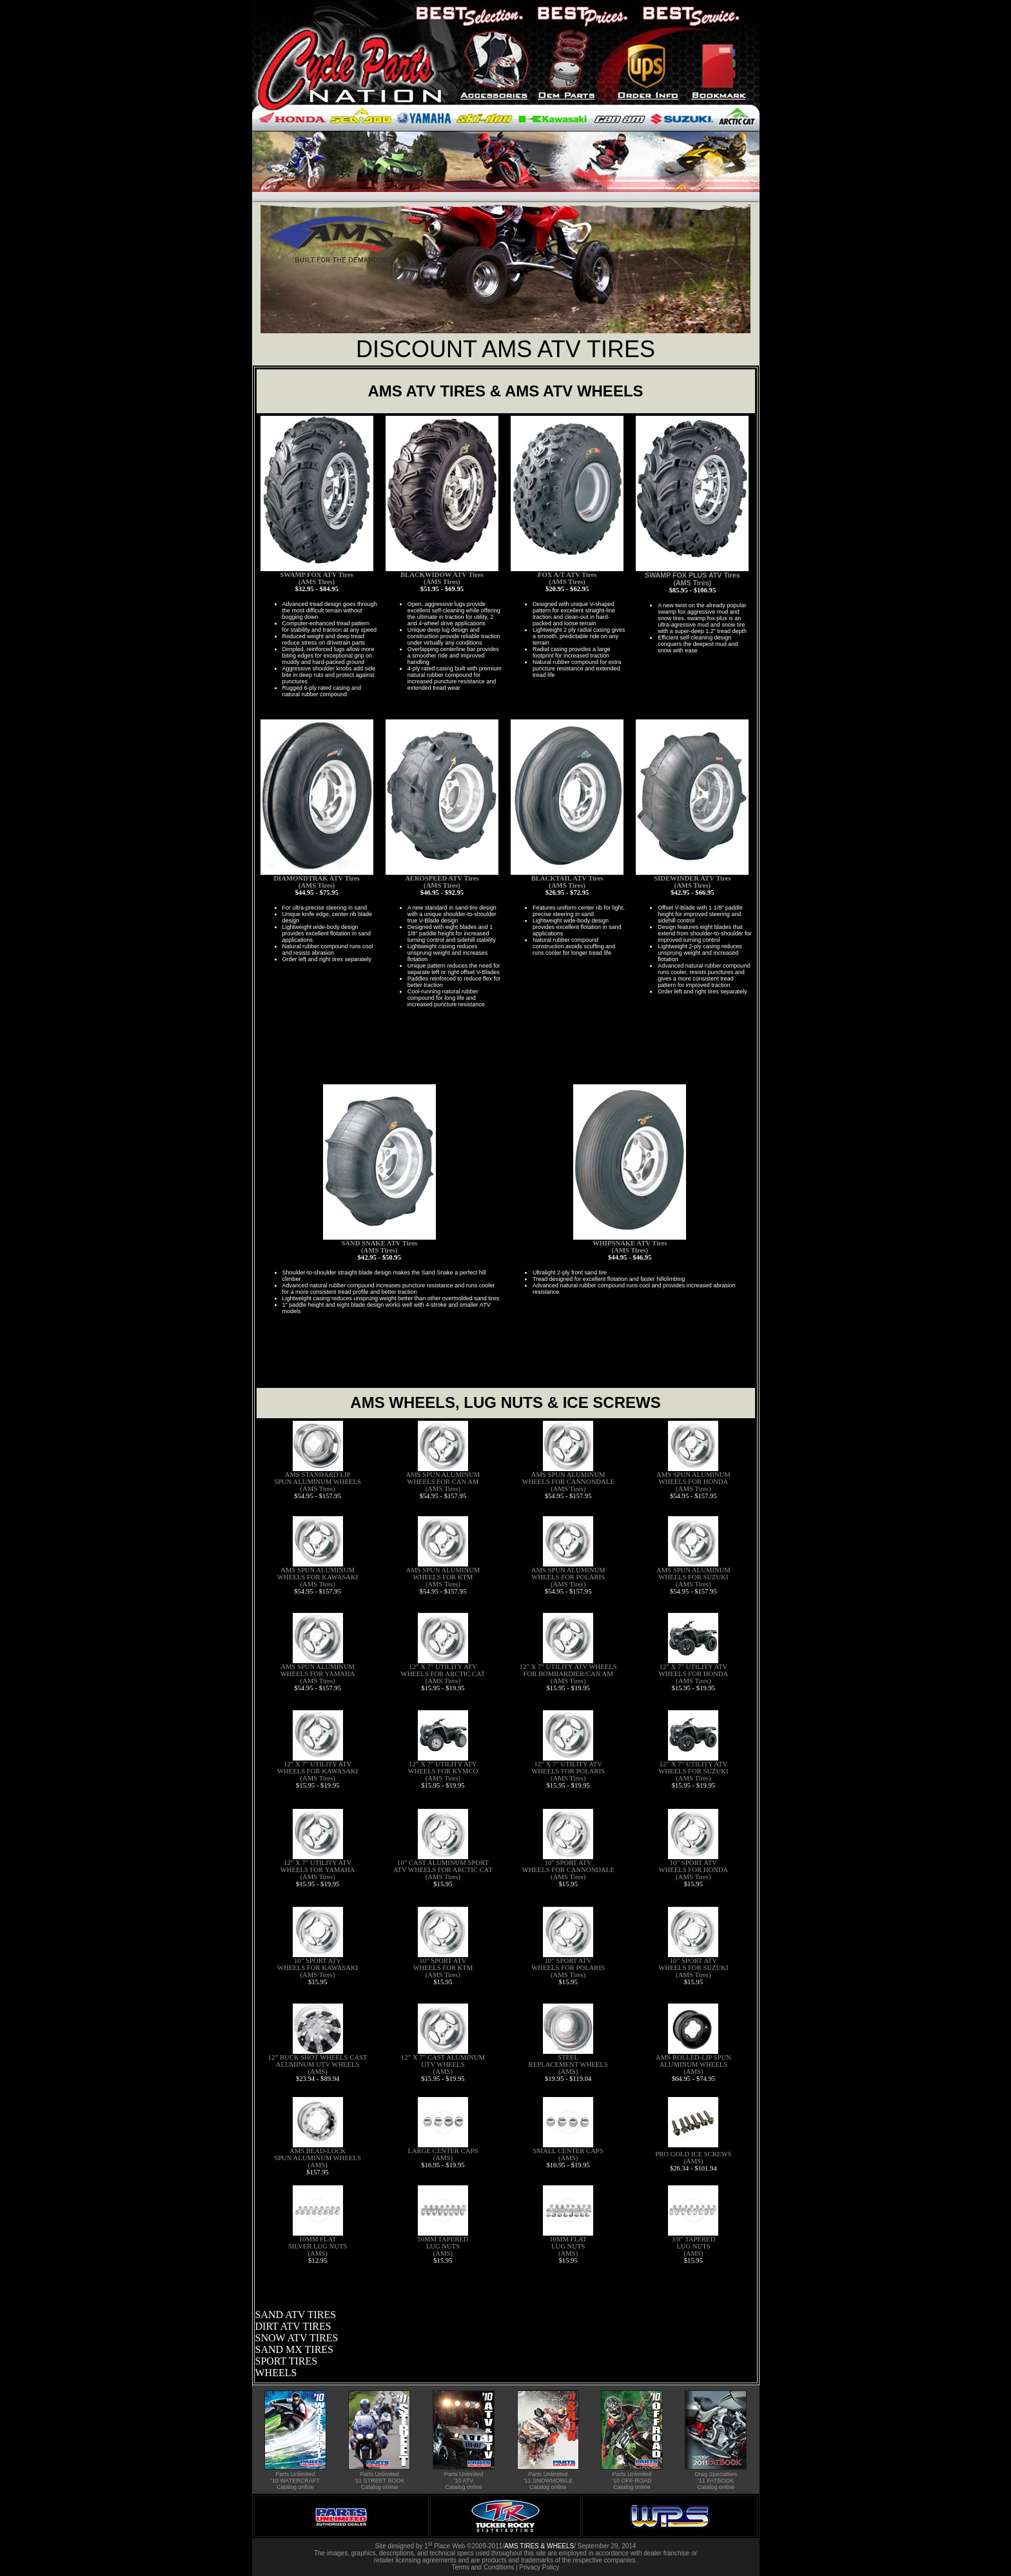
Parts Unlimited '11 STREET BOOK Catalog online (379, 2480)
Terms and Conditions (482, 2567)
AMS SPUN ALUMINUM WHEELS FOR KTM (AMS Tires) (443, 1577)
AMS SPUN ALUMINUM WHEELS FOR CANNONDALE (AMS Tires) (568, 1481)
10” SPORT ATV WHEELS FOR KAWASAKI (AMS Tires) (317, 1967)
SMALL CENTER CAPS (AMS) (568, 2154)
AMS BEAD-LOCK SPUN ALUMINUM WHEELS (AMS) (317, 2158)
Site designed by (400, 2546)
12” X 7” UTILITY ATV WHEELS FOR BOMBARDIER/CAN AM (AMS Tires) (568, 1673)
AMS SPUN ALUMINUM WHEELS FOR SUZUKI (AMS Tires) (693, 1577)
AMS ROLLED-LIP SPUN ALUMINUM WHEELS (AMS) (693, 2064)
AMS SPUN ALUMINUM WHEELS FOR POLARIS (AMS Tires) (568, 1577)
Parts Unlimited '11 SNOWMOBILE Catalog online (548, 2480)
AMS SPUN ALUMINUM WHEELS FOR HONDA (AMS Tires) (693, 1481)
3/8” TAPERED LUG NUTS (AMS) (693, 2246)
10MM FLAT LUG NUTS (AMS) (568, 2246)
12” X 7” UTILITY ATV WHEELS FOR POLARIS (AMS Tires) (568, 1771)
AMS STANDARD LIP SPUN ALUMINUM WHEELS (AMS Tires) (317, 1481)
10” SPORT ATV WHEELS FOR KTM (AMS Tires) (443, 1967)
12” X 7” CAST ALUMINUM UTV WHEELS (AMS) (443, 2064)
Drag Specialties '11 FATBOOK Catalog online (715, 2480)
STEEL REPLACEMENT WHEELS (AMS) (568, 2064)
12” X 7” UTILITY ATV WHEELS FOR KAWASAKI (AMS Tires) (317, 1771)
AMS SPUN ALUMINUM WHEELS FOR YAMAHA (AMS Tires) (317, 1673)
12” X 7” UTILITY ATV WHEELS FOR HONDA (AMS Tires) (694, 1673)
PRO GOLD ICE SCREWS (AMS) (693, 2158)
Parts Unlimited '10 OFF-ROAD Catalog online (631, 2480)
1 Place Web (444, 2546)
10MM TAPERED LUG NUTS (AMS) (442, 2246)
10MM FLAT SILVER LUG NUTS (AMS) (317, 2246)
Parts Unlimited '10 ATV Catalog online (464, 2480)
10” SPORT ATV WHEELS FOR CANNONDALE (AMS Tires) (568, 1869)
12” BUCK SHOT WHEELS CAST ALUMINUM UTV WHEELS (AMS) (318, 2064)
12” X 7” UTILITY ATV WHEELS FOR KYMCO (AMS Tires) (442, 1771)
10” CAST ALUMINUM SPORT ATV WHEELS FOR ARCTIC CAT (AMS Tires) (443, 1869)
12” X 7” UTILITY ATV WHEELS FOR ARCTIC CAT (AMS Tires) (443, 1673)
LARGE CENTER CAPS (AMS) (442, 2154)
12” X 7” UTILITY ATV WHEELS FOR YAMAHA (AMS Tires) (317, 1869)
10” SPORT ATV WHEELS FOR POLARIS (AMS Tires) (568, 1967)
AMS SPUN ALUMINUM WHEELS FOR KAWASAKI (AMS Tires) (317, 1577)
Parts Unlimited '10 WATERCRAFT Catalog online (295, 2480)
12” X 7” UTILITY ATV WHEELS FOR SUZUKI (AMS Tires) (693, 1771)
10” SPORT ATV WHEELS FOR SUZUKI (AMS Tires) (693, 1967)
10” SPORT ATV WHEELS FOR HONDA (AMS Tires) (694, 1869)
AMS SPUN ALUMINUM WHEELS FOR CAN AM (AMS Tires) (443, 1481)
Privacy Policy (539, 2567)
